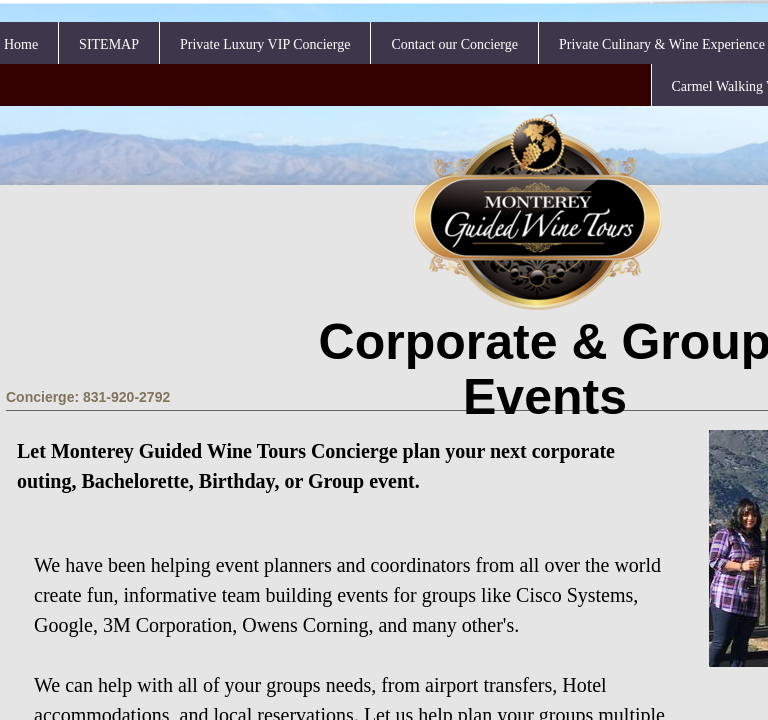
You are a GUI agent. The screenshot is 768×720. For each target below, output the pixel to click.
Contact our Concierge (454, 44)
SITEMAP (109, 44)
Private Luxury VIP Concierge (265, 44)
